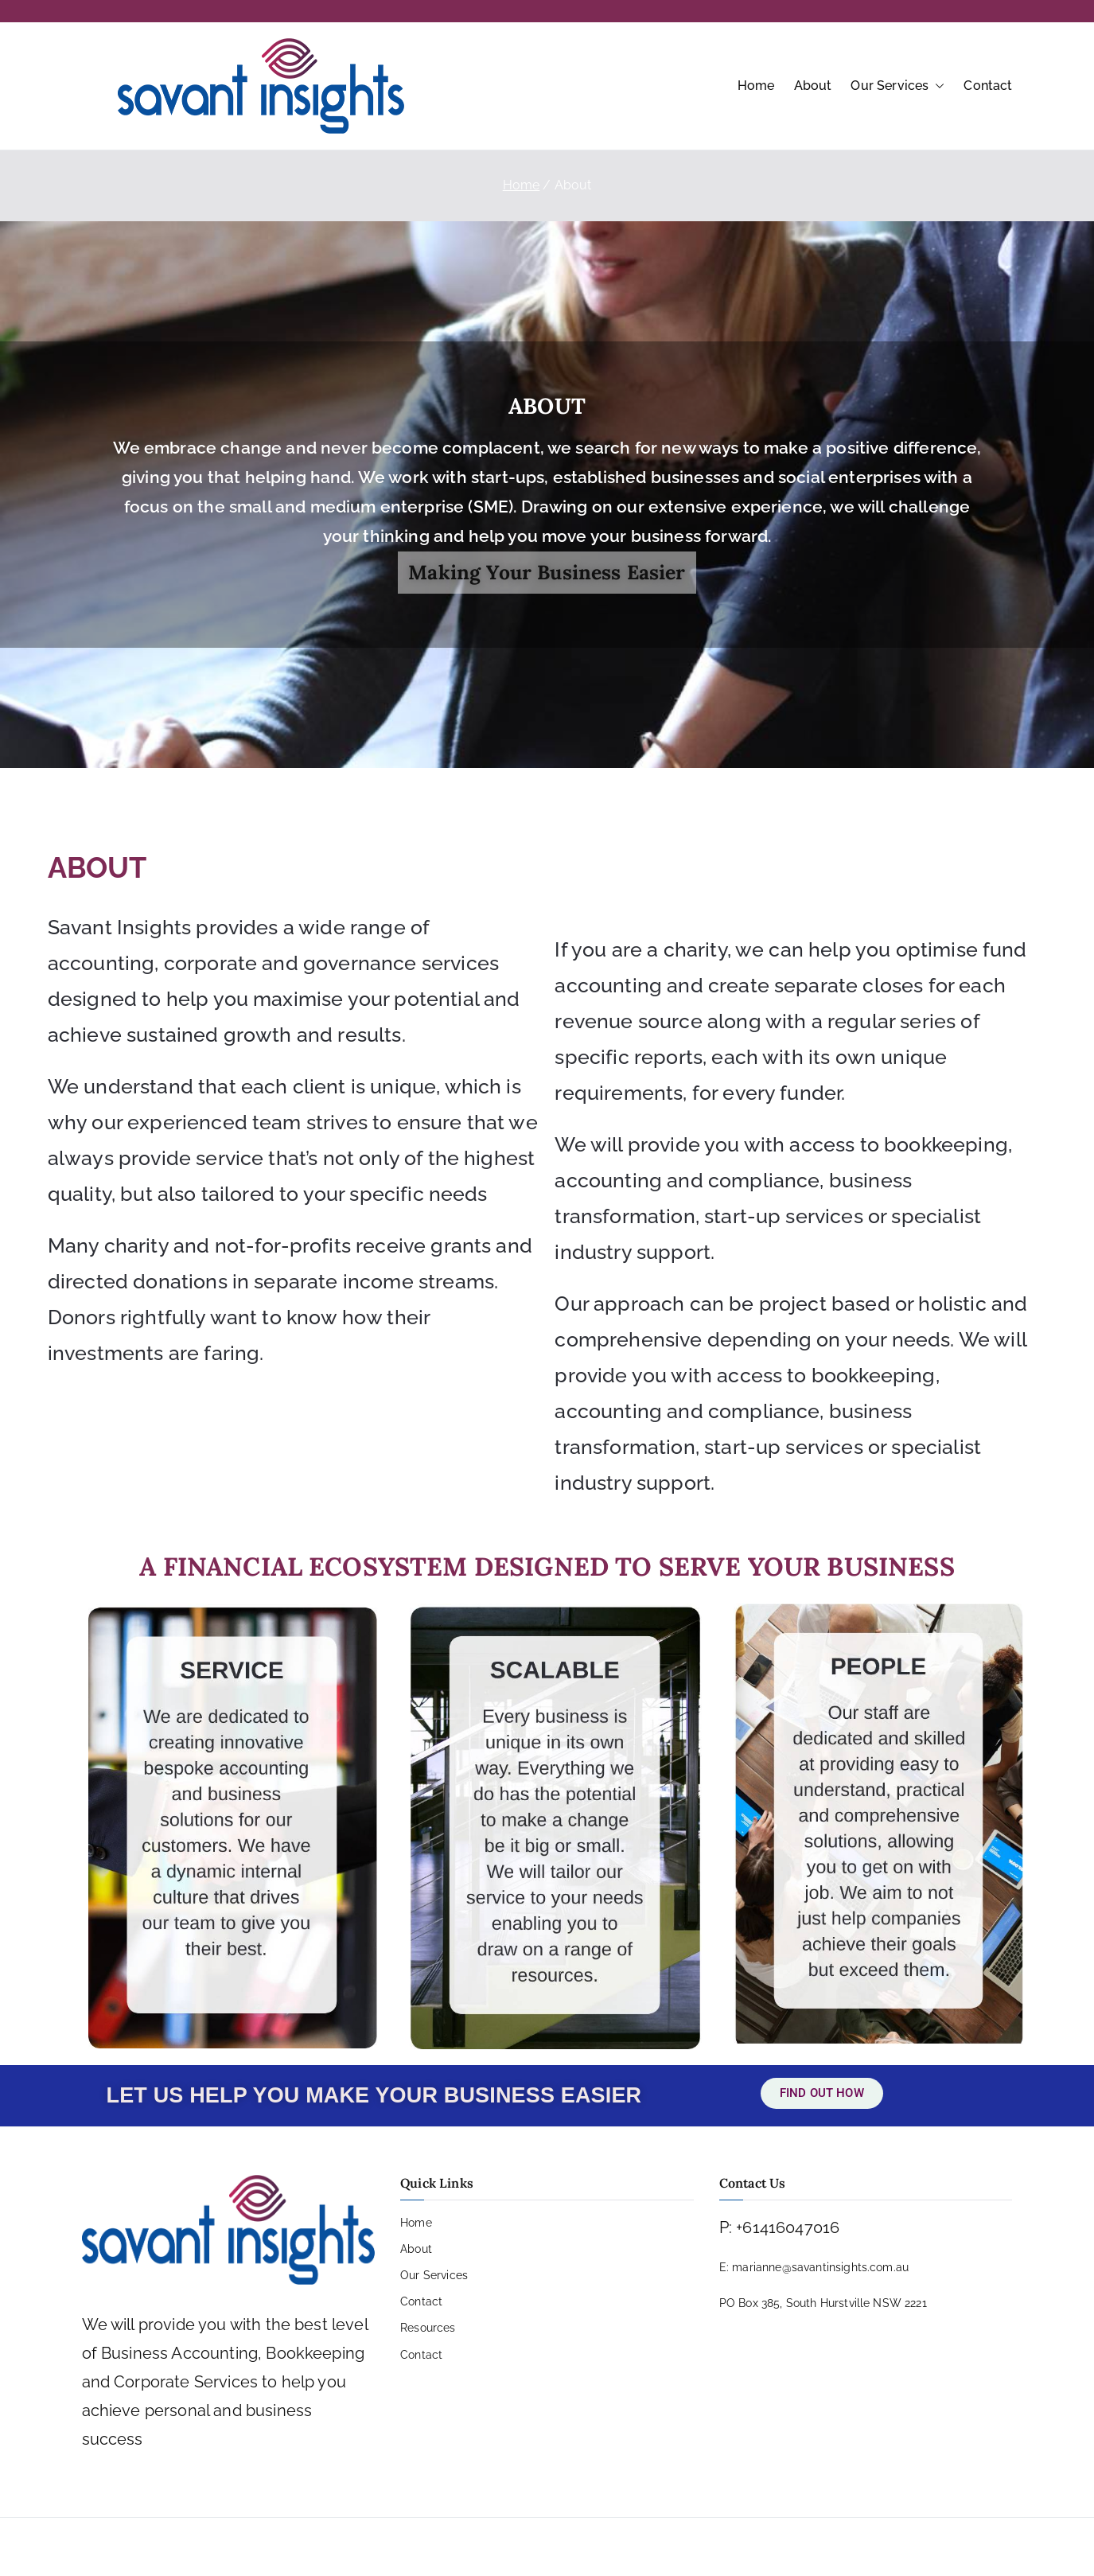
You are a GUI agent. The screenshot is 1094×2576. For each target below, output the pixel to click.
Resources (427, 2327)
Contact (988, 85)
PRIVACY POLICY (468, 2546)
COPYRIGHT (566, 2546)
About (813, 85)
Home (756, 85)
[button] (936, 86)
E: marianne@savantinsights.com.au (814, 2267)
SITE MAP (645, 2546)
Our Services (897, 86)
